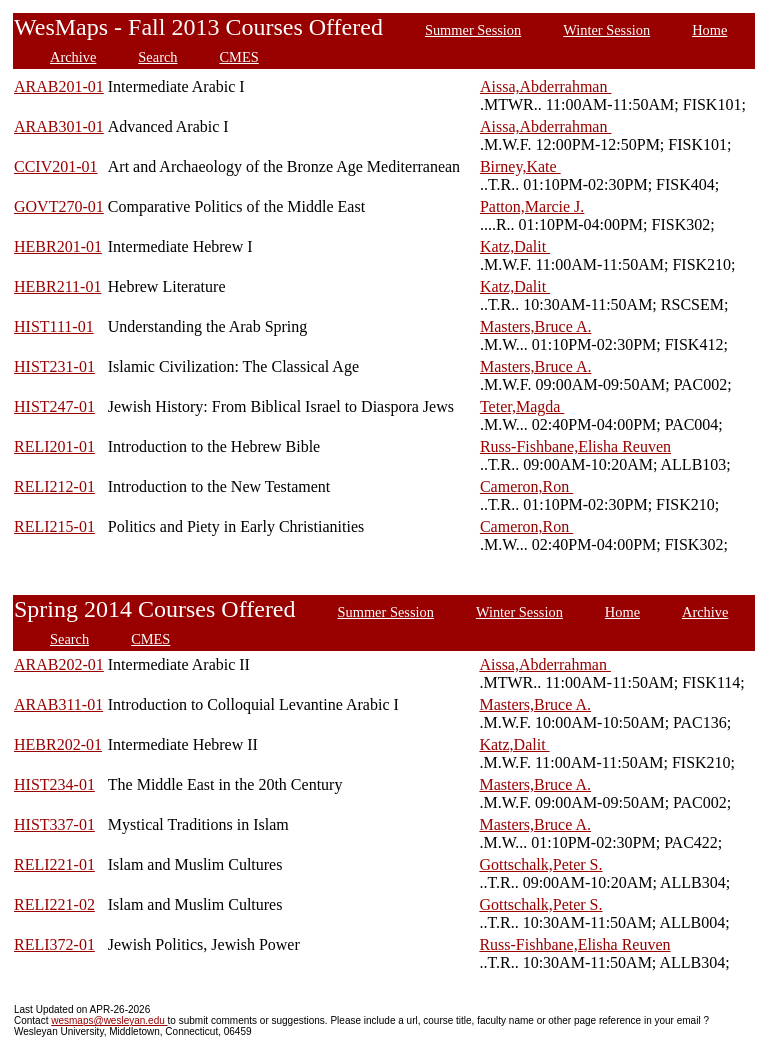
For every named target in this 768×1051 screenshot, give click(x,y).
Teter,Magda (522, 406)
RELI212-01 (54, 486)
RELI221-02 (54, 904)
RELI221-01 (54, 864)
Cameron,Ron (526, 486)
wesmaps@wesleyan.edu (109, 1020)
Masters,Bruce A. (536, 326)
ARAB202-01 (59, 664)
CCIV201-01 (56, 166)
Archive (73, 57)
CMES (239, 57)
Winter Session (606, 30)
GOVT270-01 (59, 206)
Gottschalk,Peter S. (540, 864)
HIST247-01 (54, 406)
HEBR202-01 (58, 744)
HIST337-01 (54, 824)
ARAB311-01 (58, 704)
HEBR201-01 (58, 246)
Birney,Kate (520, 166)
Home (709, 30)
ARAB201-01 (59, 86)
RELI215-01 (54, 526)
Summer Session (473, 30)
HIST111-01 (54, 326)
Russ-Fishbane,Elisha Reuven (575, 446)
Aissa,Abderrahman (546, 86)
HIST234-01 (54, 784)
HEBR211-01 (57, 286)
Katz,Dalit (515, 246)
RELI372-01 (54, 944)
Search (157, 57)
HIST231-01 (54, 366)
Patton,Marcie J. (532, 206)
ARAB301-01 (59, 126)
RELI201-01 (54, 446)
